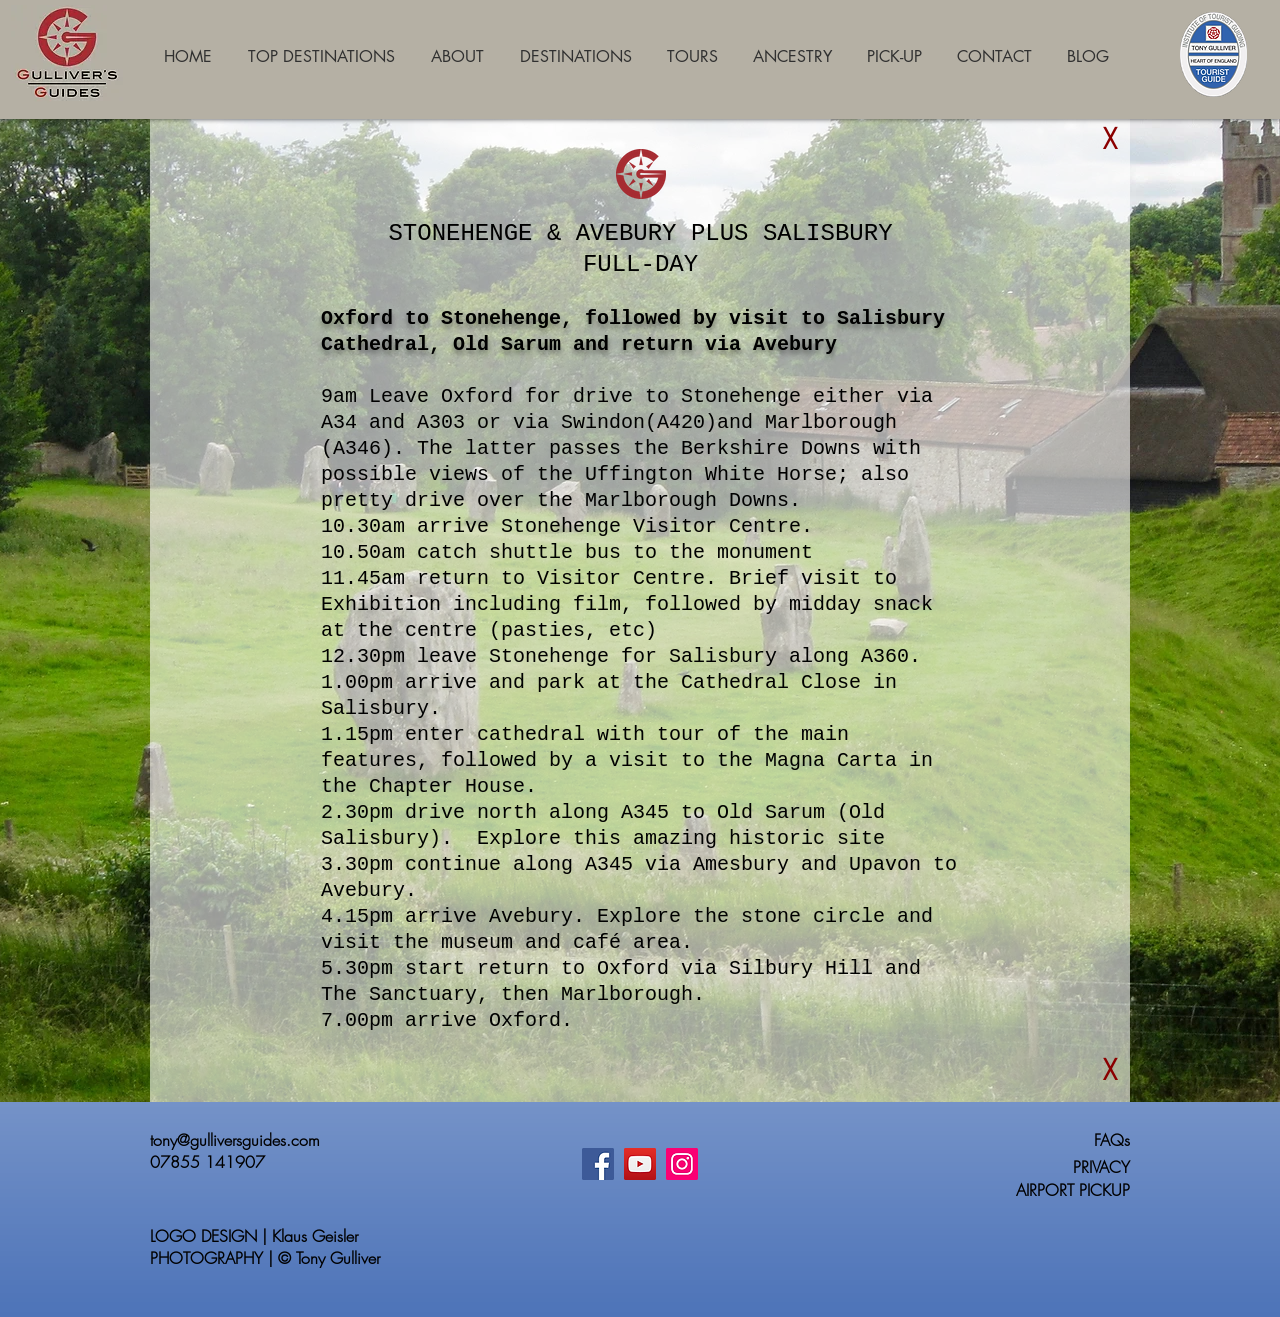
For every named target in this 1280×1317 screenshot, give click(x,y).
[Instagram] (682, 1164)
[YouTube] (640, 1164)
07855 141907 (207, 1162)
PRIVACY (1101, 1167)
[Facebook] (598, 1164)
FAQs (1112, 1140)
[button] (1110, 139)
